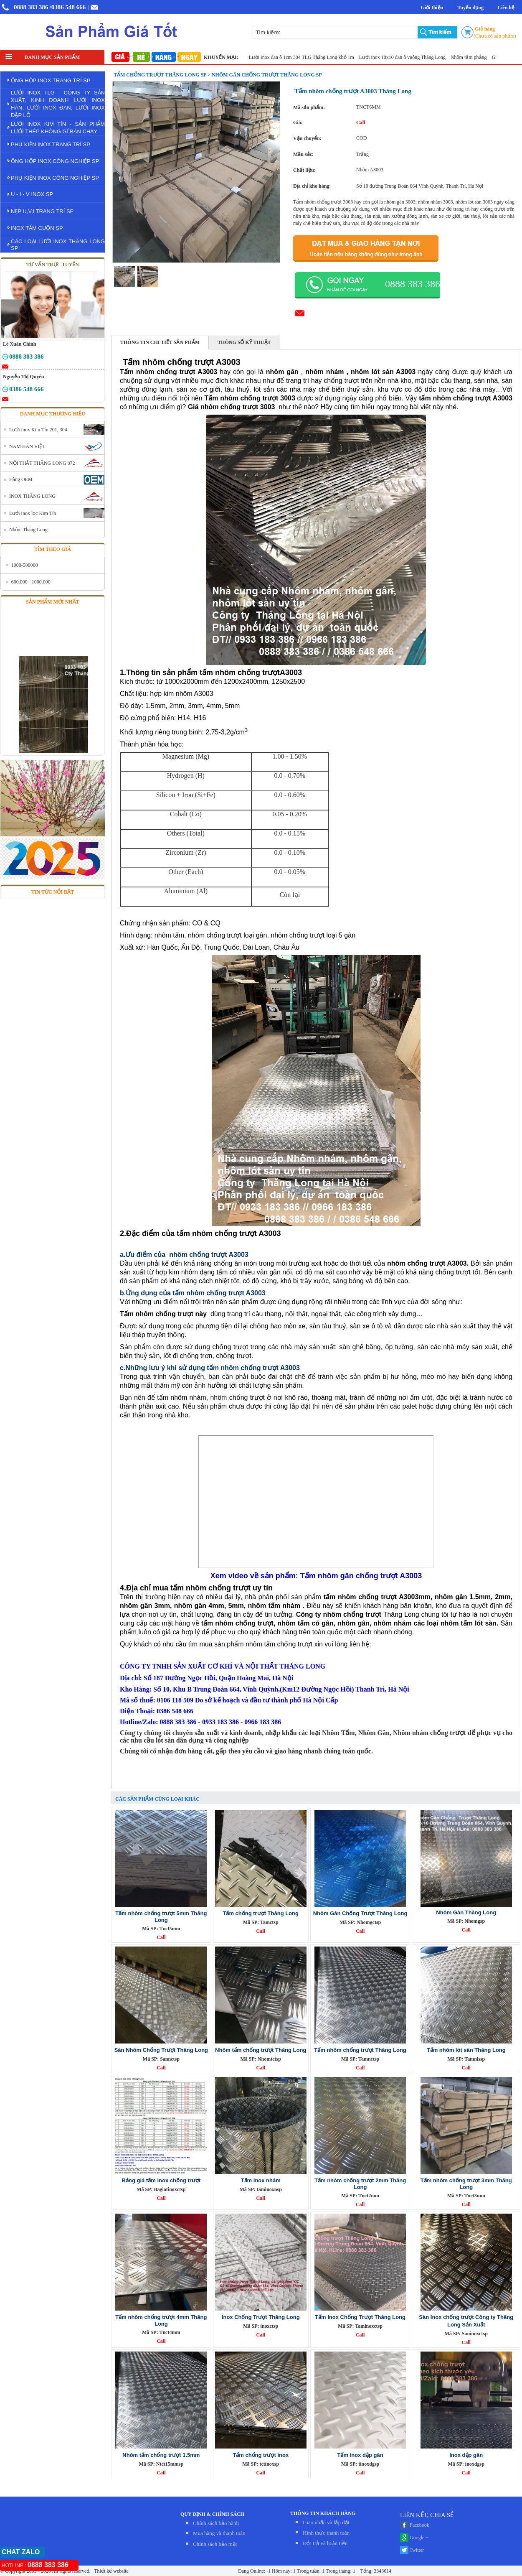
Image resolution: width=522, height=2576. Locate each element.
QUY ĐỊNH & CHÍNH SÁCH (212, 2514)
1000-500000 (24, 565)
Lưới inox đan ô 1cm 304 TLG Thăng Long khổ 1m (307, 57)
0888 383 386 (31, 7)
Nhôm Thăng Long (28, 530)
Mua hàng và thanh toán (219, 2533)
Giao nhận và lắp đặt (326, 2522)
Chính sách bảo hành (216, 2523)
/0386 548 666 (68, 7)
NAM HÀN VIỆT (27, 446)
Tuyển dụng (470, 7)
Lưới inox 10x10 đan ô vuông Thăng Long (408, 57)
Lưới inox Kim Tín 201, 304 (38, 430)
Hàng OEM (21, 479)
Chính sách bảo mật (215, 2544)
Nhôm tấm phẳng (475, 57)
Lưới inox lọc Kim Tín (32, 513)
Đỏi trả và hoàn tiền (325, 2543)
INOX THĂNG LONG (32, 496)
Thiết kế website (110, 2571)
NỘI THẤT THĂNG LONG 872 (42, 463)
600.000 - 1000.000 (31, 582)
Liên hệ (506, 7)
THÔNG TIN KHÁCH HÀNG (322, 2513)
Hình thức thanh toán (326, 2533)
